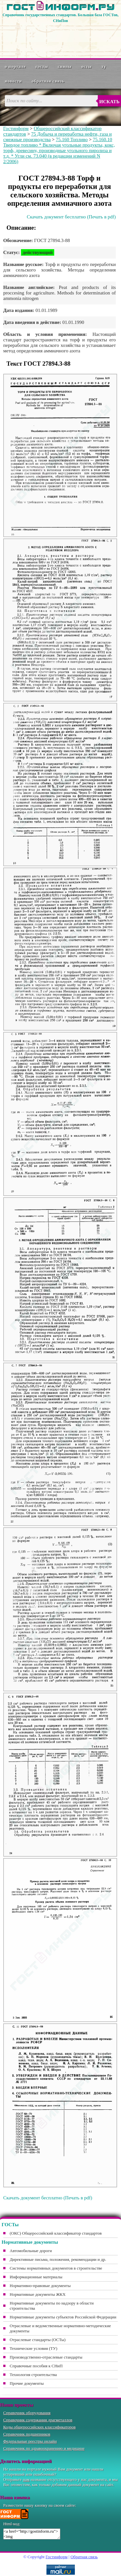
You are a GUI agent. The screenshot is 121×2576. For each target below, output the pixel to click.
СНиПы (65, 66)
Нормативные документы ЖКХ (38, 2294)
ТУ (104, 66)
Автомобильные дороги (31, 2250)
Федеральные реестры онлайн (30, 2441)
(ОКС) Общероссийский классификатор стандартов (56, 2233)
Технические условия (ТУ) (33, 2348)
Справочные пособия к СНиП (36, 2365)
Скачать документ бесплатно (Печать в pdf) (71, 216)
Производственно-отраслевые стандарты (46, 2357)
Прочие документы (27, 2383)
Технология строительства (33, 2374)
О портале (15, 66)
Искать (109, 101)
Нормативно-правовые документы (40, 2285)
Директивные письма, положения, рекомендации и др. (58, 2259)
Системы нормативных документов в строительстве (56, 2268)
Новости (13, 81)
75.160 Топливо (72, 139)
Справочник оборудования (27, 2412)
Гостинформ (15, 128)
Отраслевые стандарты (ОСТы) (38, 2339)
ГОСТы (41, 66)
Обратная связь (48, 81)
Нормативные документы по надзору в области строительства (52, 2306)
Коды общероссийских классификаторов (39, 2427)
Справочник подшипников (26, 2434)
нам (26, 2479)
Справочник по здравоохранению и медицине (44, 2448)
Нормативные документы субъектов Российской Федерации (63, 2317)
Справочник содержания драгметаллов (37, 2419)
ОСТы (86, 66)
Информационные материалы (36, 2276)
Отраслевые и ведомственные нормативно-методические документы (60, 2328)
